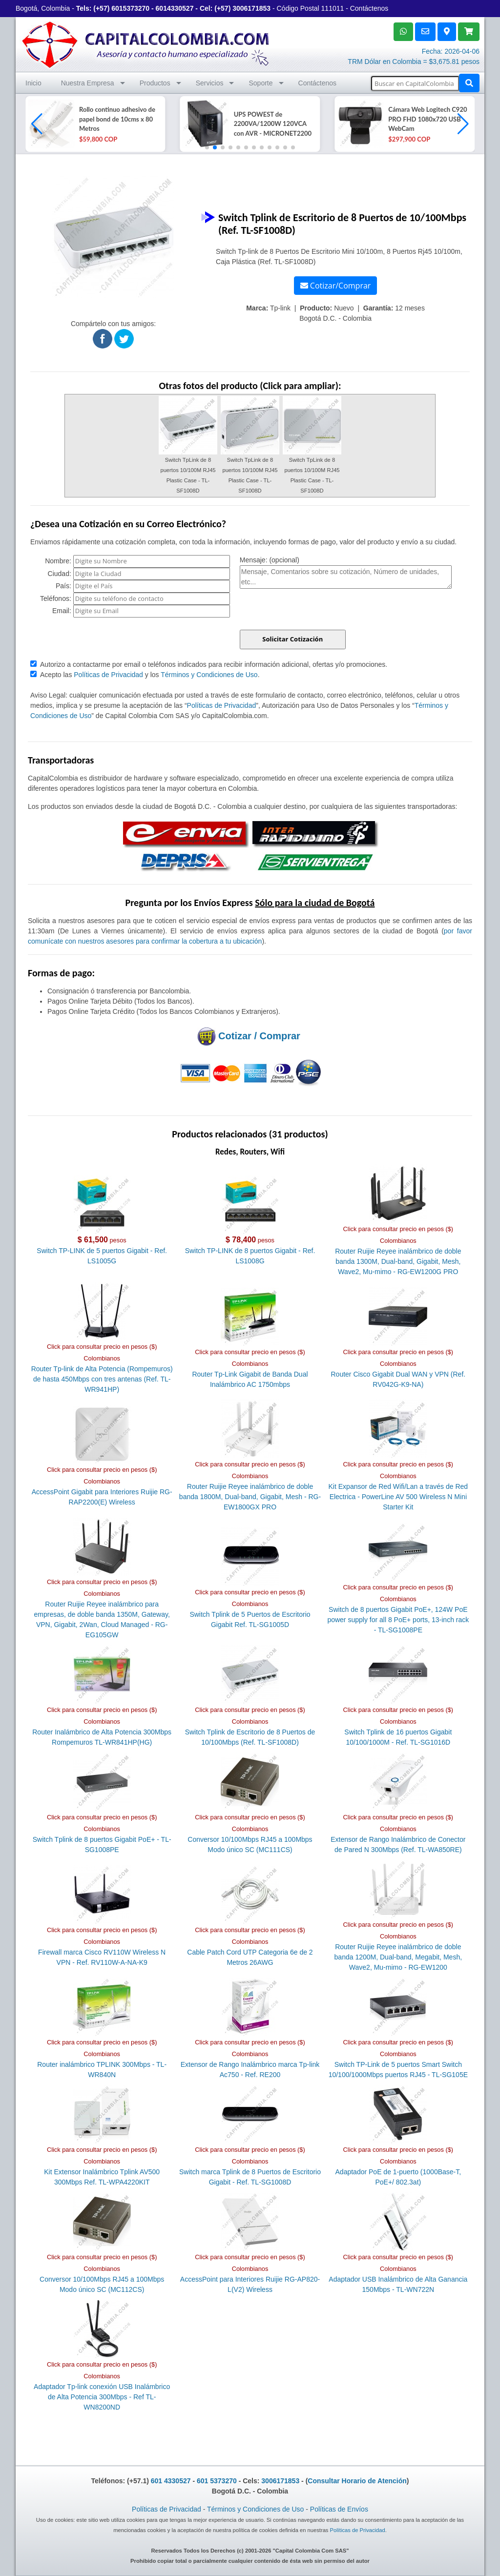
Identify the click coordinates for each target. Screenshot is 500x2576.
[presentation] (314, 611)
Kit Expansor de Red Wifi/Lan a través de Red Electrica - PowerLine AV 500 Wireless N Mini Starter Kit (398, 1497)
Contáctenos (369, 8)
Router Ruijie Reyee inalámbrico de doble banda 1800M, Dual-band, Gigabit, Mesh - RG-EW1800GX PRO (250, 1497)
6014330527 (175, 8)
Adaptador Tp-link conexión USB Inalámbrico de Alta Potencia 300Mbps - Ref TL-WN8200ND (102, 2397)
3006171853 (251, 8)
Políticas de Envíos (339, 2509)
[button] (463, 124)
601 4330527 (171, 2481)
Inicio (33, 83)
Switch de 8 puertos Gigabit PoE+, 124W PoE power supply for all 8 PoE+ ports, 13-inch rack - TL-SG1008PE (398, 1620)
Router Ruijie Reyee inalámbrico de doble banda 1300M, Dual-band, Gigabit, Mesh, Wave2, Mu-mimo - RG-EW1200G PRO (398, 1261)
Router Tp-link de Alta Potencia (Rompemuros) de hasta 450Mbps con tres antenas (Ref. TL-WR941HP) (102, 1379)
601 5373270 (217, 2481)
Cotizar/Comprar (335, 285)
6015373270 (130, 8)
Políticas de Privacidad (108, 675)
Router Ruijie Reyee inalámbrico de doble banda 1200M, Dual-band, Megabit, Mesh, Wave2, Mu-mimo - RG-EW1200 (398, 1957)
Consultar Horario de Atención (357, 2481)
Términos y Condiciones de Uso (209, 675)
